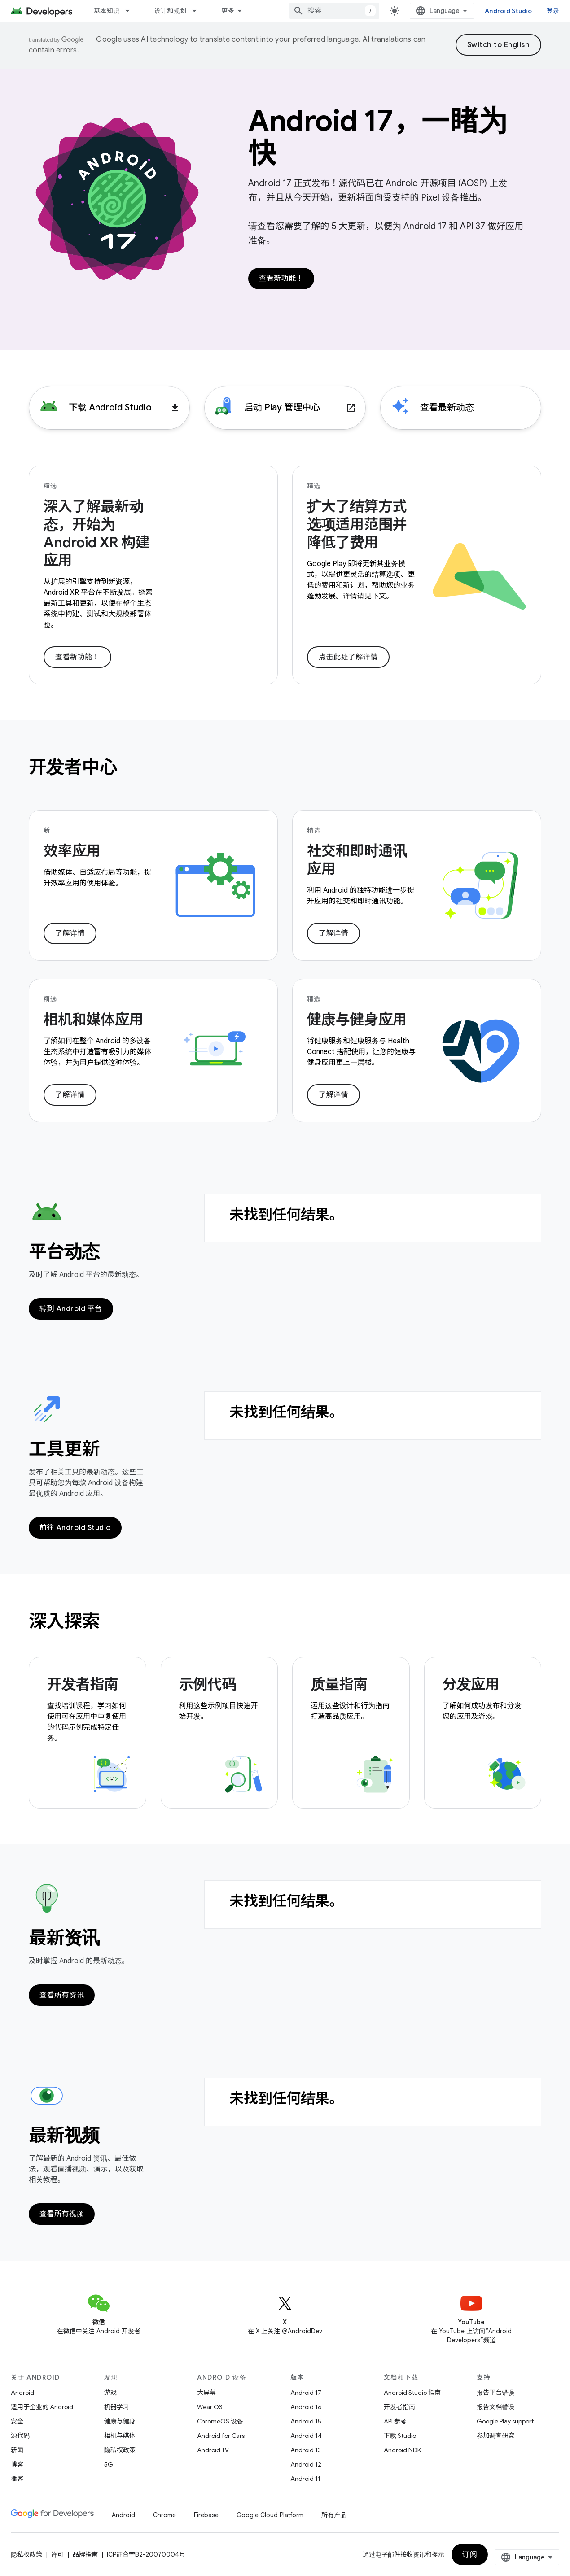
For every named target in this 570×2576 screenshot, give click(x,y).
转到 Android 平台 (70, 1308)
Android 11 (305, 2479)
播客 (17, 2479)
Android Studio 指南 (412, 2393)
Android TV (213, 2450)
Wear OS (210, 2407)
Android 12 (305, 2464)
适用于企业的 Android (42, 2407)
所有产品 (333, 2515)
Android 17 (305, 2393)
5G (108, 2464)
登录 (553, 11)
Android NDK (402, 2450)
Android (22, 2393)
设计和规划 (170, 11)
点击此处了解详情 (348, 657)
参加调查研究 (495, 2436)
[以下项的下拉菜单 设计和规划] (198, 11)
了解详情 (70, 933)
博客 (17, 2464)
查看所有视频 (61, 2214)
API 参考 (395, 2421)
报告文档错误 (495, 2407)
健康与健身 (120, 2421)
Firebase (206, 2515)
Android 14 (306, 2436)
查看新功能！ (281, 278)
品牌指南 (85, 2554)
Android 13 (305, 2450)
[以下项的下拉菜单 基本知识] (131, 11)
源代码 (20, 2436)
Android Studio (508, 11)
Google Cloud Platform (270, 2515)
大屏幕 (206, 2393)
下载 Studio (400, 2436)
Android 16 (306, 2407)
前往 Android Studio (75, 1527)
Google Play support (505, 2421)
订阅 (469, 2554)
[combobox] (334, 11)
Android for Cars (221, 2436)
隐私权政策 (120, 2450)
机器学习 (116, 2407)
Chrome (164, 2515)
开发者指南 (399, 2407)
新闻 (17, 2450)
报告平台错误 (495, 2393)
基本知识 (106, 11)
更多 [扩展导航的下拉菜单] (227, 11)
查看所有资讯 (61, 1995)
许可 (57, 2554)
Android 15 (305, 2421)
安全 (17, 2421)
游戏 (110, 2393)
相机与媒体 (120, 2436)
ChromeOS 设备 (220, 2421)
